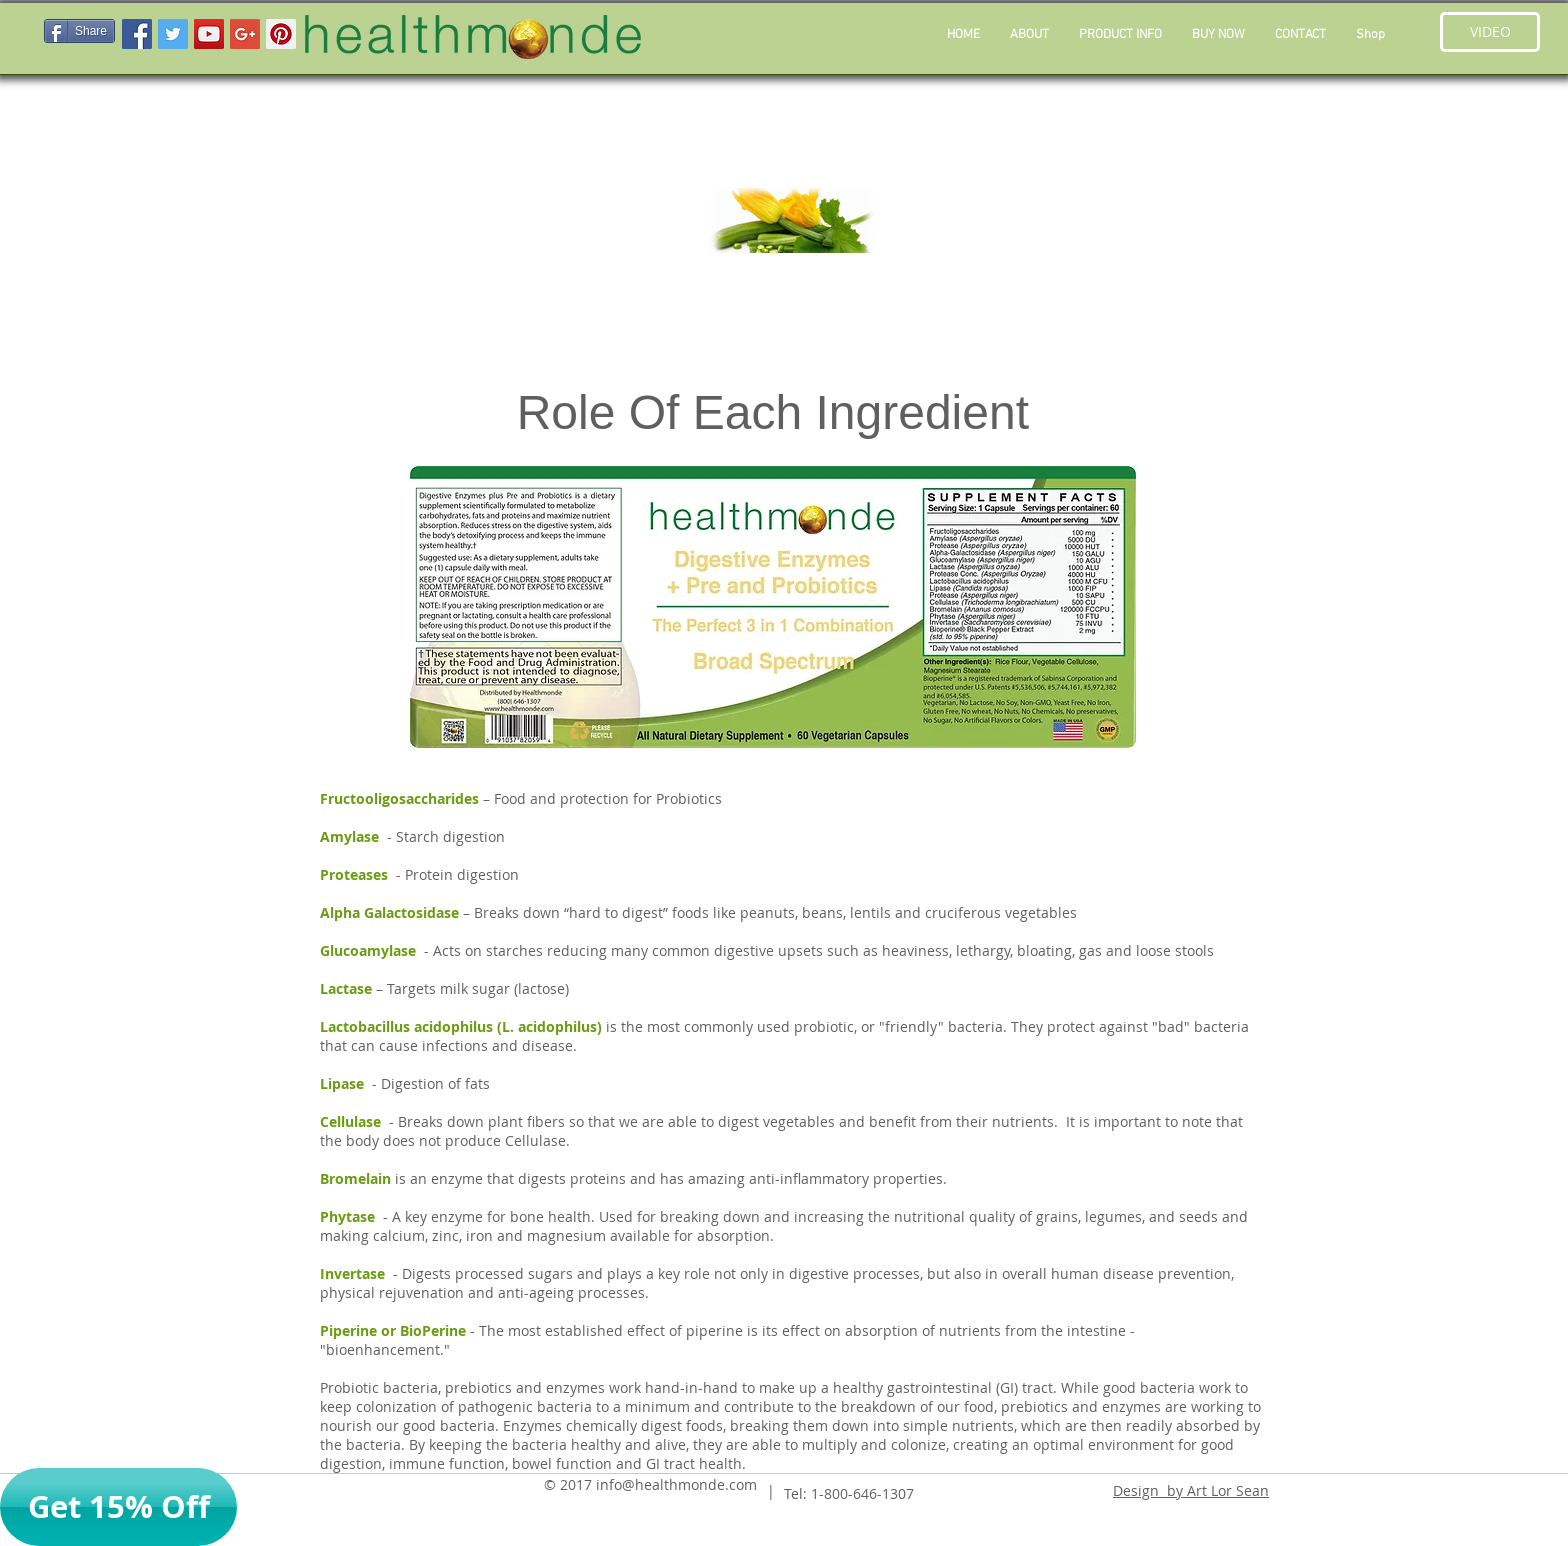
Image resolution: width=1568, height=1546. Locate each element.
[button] (1120, 35)
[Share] (79, 31)
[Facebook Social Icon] (137, 34)
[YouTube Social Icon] (209, 34)
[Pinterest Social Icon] (281, 34)
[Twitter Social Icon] (173, 34)
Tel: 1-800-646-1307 (849, 1493)
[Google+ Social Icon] (245, 34)
